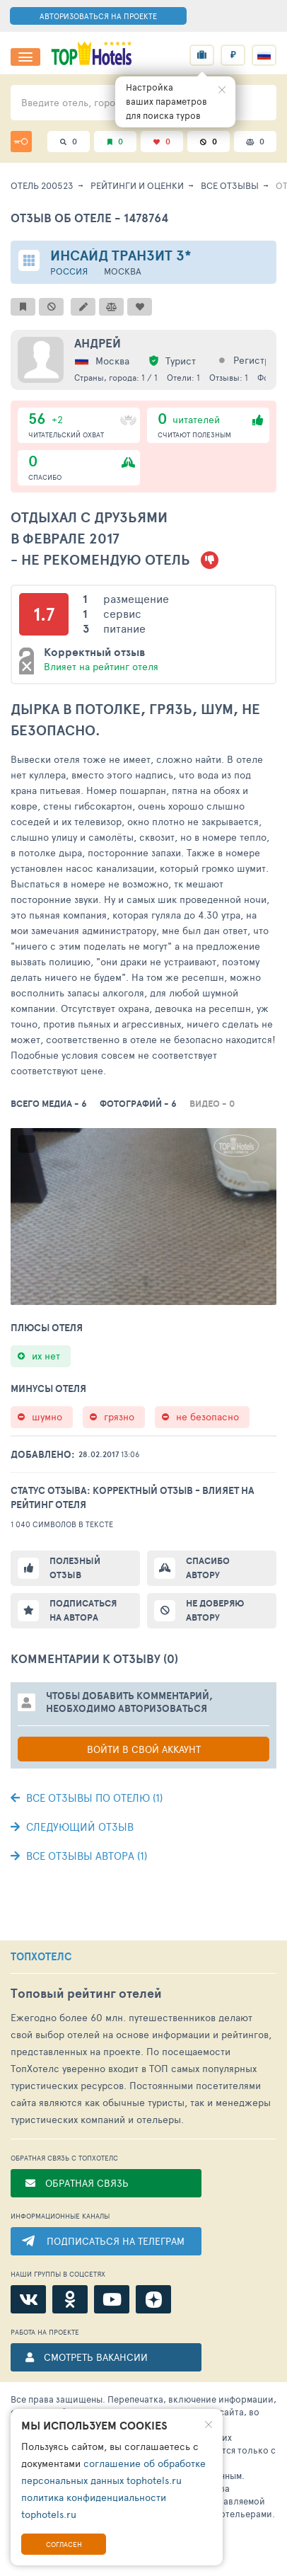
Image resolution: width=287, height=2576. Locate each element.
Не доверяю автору (215, 1610)
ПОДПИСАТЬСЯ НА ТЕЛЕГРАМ (115, 2241)
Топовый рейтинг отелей (86, 1993)
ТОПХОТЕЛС (41, 1956)
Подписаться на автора (83, 1610)
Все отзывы (230, 185)
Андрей (97, 343)
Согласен (64, 2544)
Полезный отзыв (74, 1568)
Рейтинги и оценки (137, 185)
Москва (122, 271)
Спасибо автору (208, 1568)
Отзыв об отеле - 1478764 (89, 217)
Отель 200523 (42, 185)
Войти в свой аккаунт (144, 1749)
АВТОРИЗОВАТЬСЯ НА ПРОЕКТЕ (98, 16)
